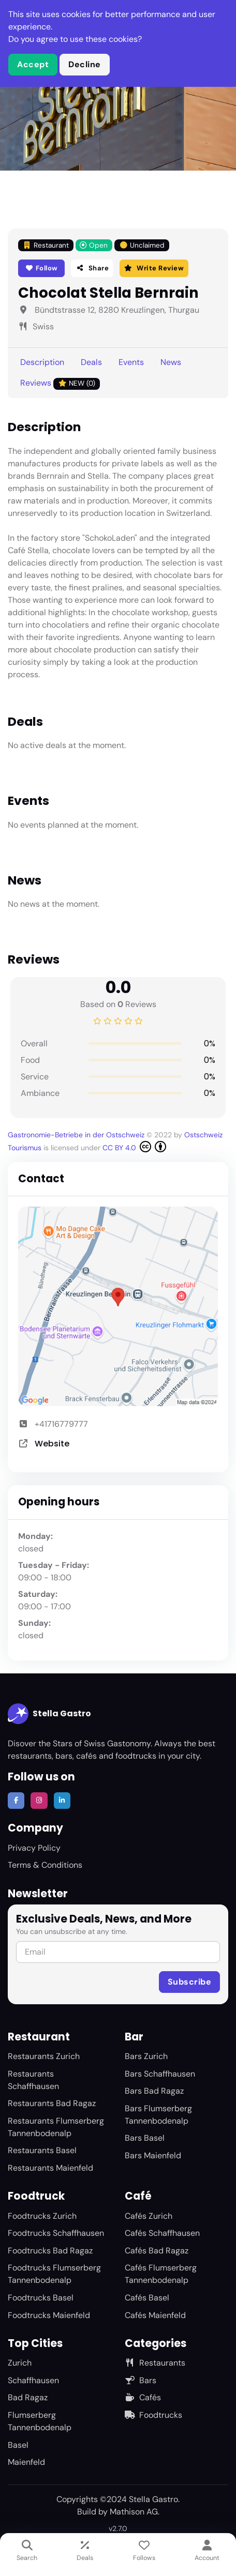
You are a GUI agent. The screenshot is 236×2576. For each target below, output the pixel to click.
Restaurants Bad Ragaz (52, 2103)
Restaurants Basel (42, 2150)
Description (42, 362)
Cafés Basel (147, 2297)
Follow (41, 268)
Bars (140, 2380)
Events (131, 362)
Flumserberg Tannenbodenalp (39, 2421)
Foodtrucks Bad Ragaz (50, 2250)
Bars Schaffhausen (160, 2073)
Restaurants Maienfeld (50, 2167)
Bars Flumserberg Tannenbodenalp (158, 2114)
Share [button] (92, 268)
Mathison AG (134, 2511)
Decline (84, 64)
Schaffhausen (33, 2380)
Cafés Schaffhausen (162, 2233)
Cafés (143, 2397)
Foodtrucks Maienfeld (49, 2315)
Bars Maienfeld (153, 2155)
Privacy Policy (34, 1847)
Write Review (154, 268)
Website (52, 1444)
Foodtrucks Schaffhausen (56, 2233)
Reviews (60, 383)
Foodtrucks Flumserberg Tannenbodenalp (54, 2273)
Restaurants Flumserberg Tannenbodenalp (56, 2127)
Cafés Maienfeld (155, 2315)
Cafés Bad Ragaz (156, 2250)
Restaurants (155, 2362)
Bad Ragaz (28, 2397)
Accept (33, 64)
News (170, 362)
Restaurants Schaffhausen (33, 2080)
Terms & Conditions (45, 1864)
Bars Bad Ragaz (154, 2090)
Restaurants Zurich (44, 2056)
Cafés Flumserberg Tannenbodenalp (161, 2273)
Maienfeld (26, 2462)
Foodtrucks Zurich (42, 2216)
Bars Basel (145, 2137)
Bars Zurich (146, 2056)
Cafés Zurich (148, 2216)
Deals (91, 362)
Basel (18, 2445)
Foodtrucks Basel (40, 2297)
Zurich (20, 2362)
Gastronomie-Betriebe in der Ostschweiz (77, 1134)
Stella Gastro (49, 1713)
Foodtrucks (153, 2415)
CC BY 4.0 (134, 1146)
